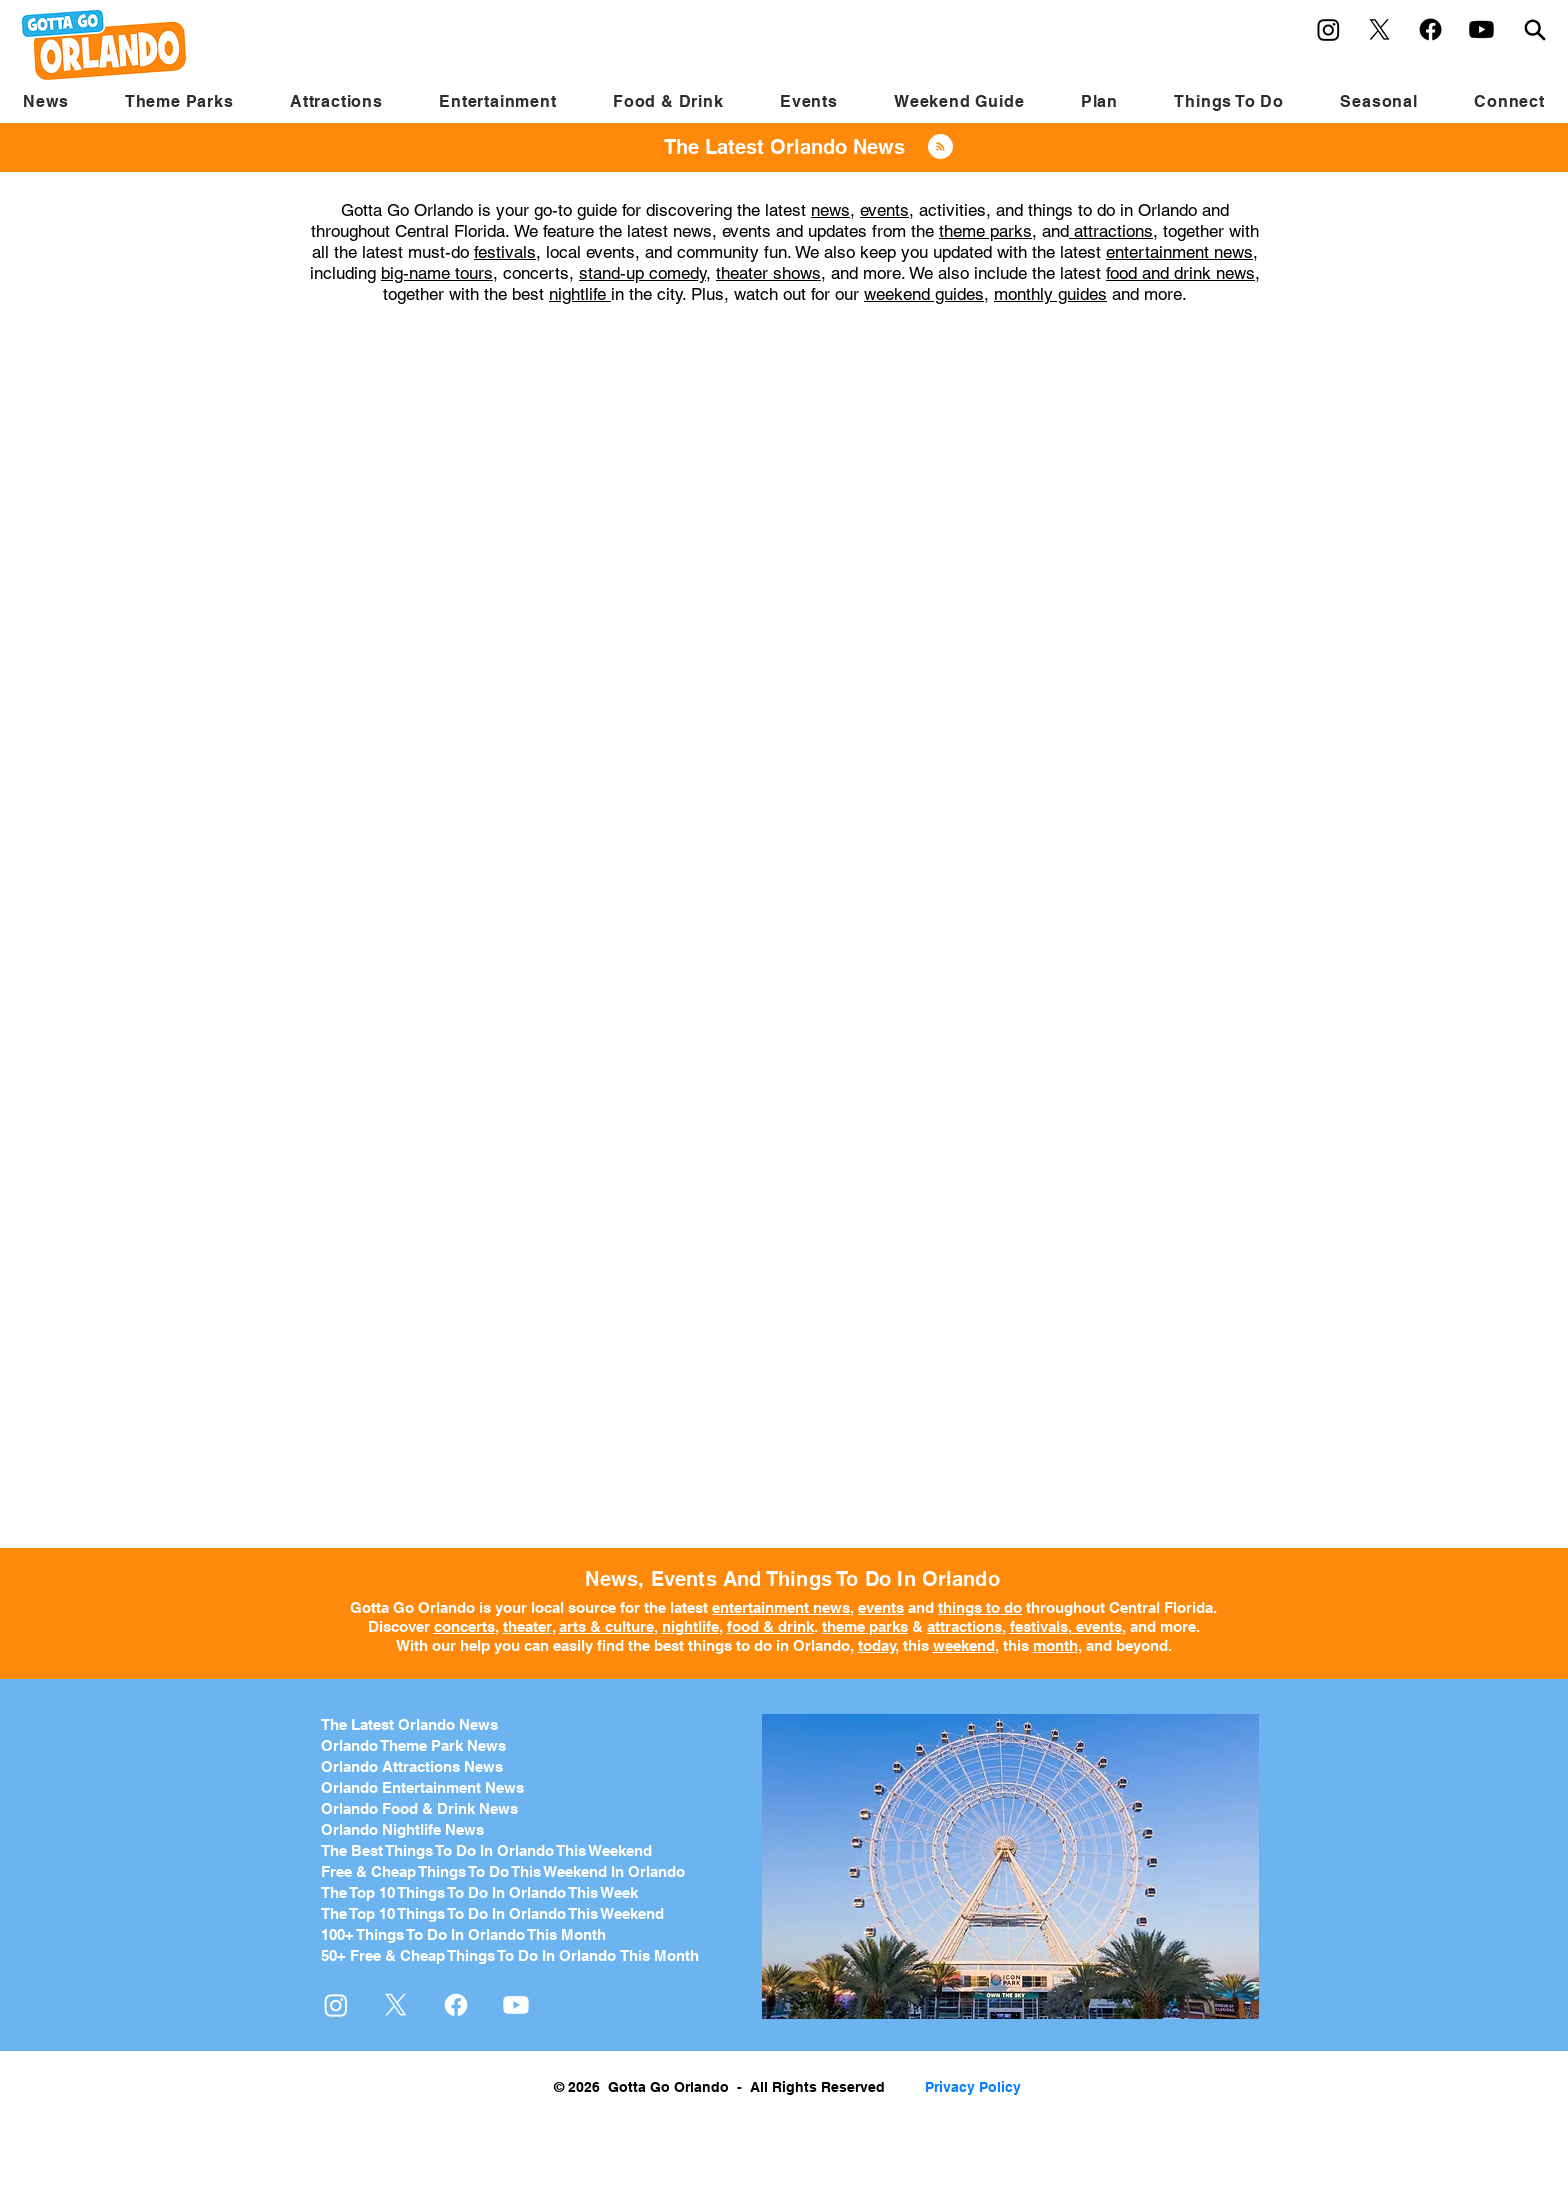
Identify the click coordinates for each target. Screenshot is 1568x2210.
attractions (1111, 231)
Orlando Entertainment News (422, 1787)
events (884, 210)
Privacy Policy (973, 2087)
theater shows (768, 273)
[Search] (1535, 29)
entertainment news (1179, 252)
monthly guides (1050, 294)
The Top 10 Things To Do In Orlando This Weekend (492, 1913)
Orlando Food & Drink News (419, 1808)
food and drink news (1180, 273)
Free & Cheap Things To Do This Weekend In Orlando (503, 1871)
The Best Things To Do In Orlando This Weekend (486, 1850)
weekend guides (924, 294)
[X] (1379, 29)
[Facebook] (1430, 29)
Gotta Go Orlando (412, 1607)
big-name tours (437, 273)
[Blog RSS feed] (940, 147)
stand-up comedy (642, 273)
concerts (464, 1626)
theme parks (985, 231)
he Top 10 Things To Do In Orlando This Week (484, 1892)
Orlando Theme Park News (413, 1745)
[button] (179, 101)
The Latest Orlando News (409, 1724)
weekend (964, 1645)
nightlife (580, 294)
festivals (505, 252)
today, (878, 1645)
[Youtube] (1481, 29)
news (830, 210)
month (1055, 1645)
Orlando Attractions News (412, 1766)
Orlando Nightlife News (402, 1829)
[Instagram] (1328, 29)
